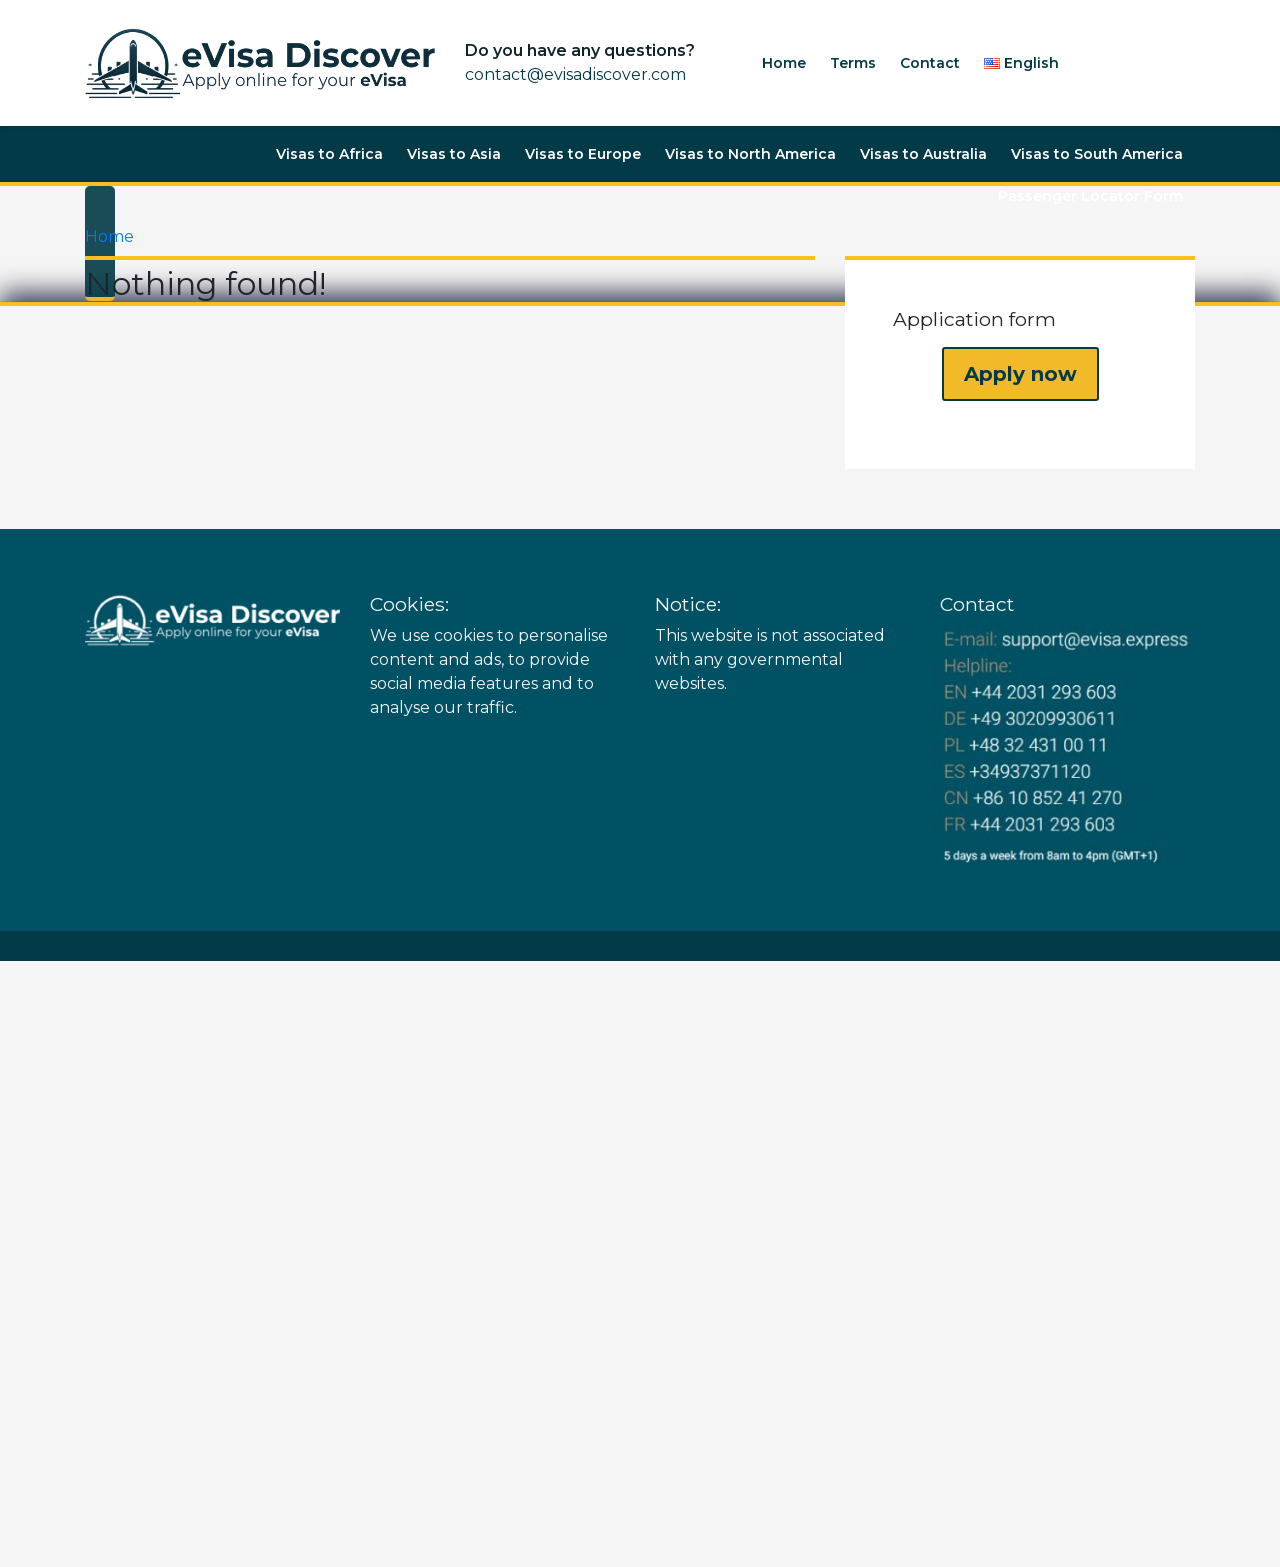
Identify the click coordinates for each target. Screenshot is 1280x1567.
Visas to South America (1097, 154)
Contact (930, 63)
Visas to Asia (454, 154)
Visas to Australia (923, 154)
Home (784, 63)
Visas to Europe (583, 154)
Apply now (1020, 374)
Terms (853, 63)
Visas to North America (750, 154)
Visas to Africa (329, 154)
